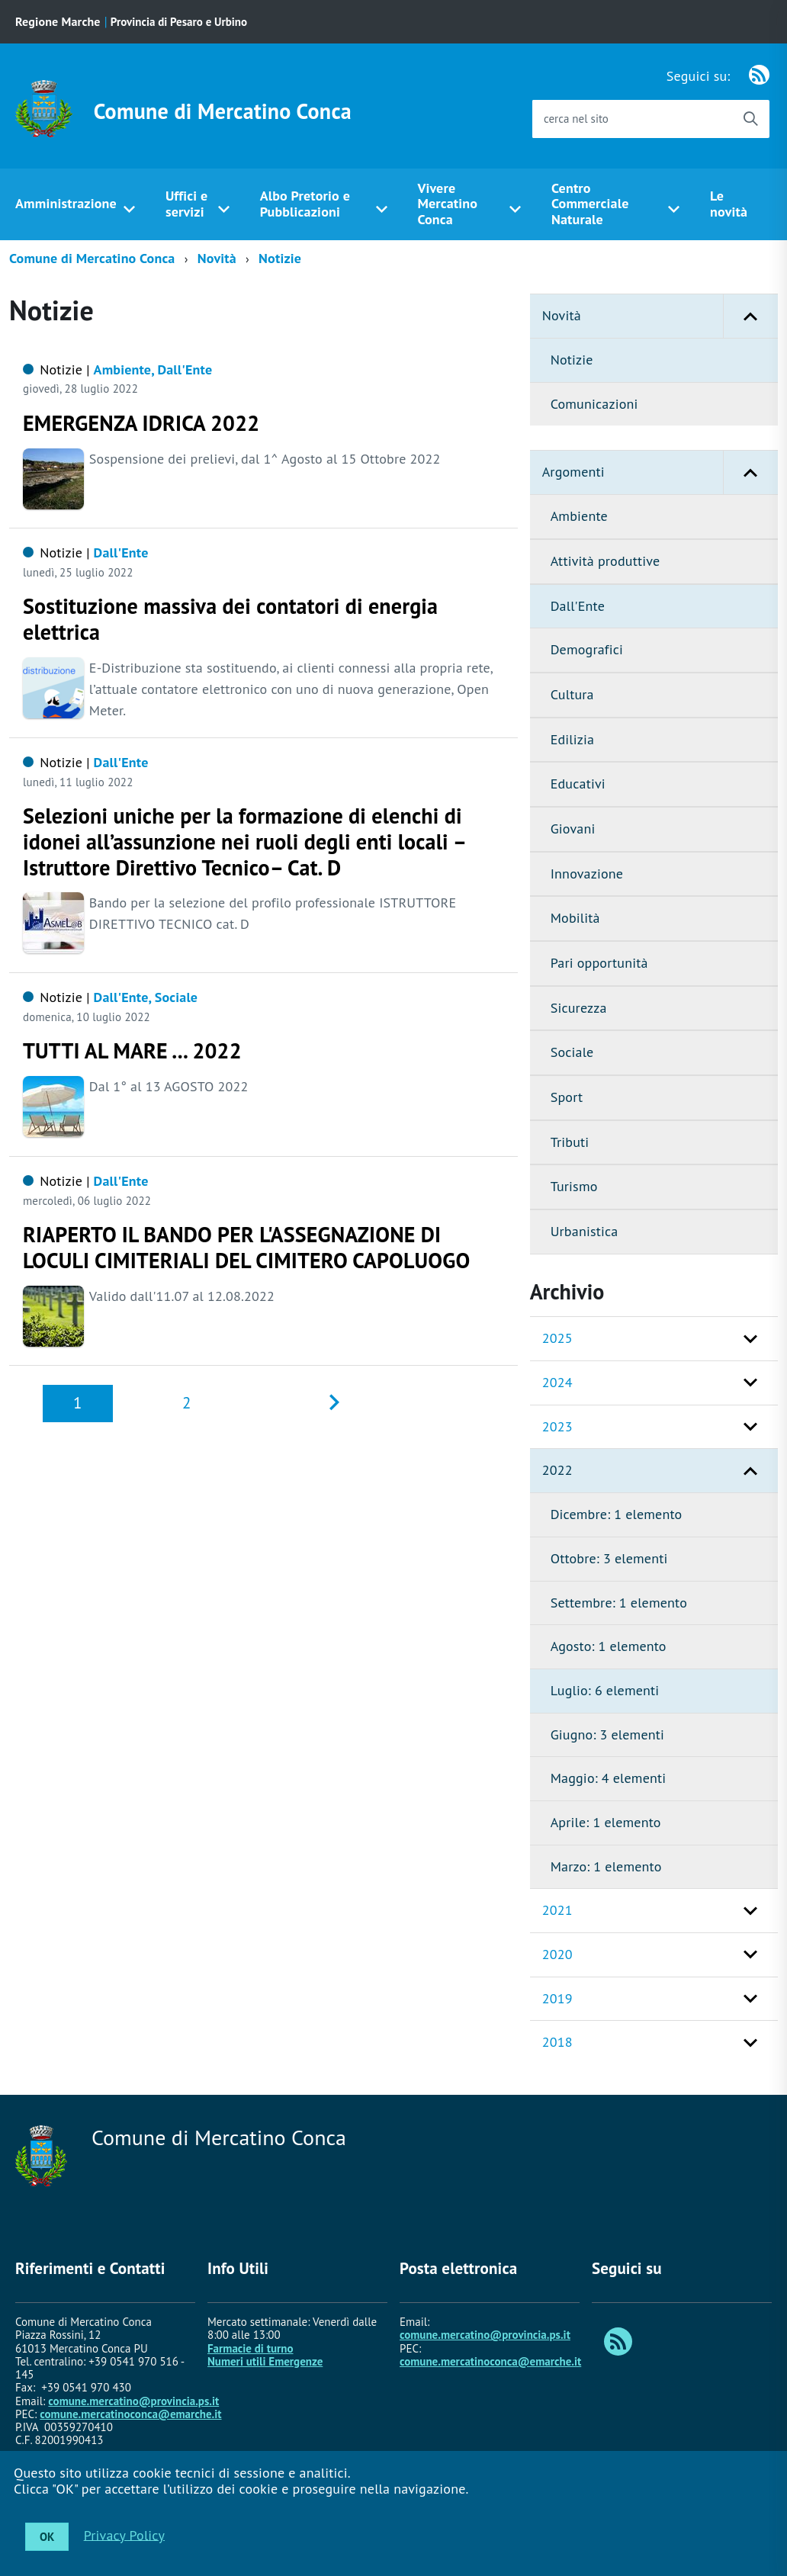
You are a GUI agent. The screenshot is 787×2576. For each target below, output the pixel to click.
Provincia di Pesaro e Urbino (179, 21)
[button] (750, 316)
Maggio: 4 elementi (609, 1778)
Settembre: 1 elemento (619, 1602)
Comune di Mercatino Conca (223, 111)
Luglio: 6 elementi (605, 1690)
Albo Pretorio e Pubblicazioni (305, 203)
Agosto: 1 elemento (609, 1646)
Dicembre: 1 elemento (617, 1514)
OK (47, 2536)
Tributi (570, 1142)
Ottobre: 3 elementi (609, 1558)
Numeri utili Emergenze (265, 2361)
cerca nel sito (576, 118)
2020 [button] (557, 1954)
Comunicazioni (594, 404)
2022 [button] (557, 1470)
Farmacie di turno (250, 2348)
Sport (567, 1097)
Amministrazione (66, 203)
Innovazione (587, 873)
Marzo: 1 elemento (606, 1866)
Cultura (572, 694)
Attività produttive (605, 561)
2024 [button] (557, 1382)
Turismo (574, 1186)
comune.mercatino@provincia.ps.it (133, 2401)
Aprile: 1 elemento (606, 1822)
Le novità (728, 203)
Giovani (573, 828)
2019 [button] (557, 1998)
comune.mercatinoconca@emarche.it (130, 2414)
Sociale (572, 1052)
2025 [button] (557, 1338)
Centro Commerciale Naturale (590, 203)
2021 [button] (557, 1910)
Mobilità (575, 918)
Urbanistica (584, 1231)
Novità (217, 258)
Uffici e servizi (186, 203)
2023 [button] (557, 1426)
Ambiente (579, 516)
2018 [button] (557, 2042)
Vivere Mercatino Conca (447, 203)
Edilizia (572, 739)
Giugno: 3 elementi (607, 1734)
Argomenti (660, 472)
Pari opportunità (599, 963)
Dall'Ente (578, 606)
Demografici (587, 649)
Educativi (578, 783)
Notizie (280, 258)
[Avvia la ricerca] (750, 119)
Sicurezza (579, 1008)
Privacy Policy (124, 2534)
